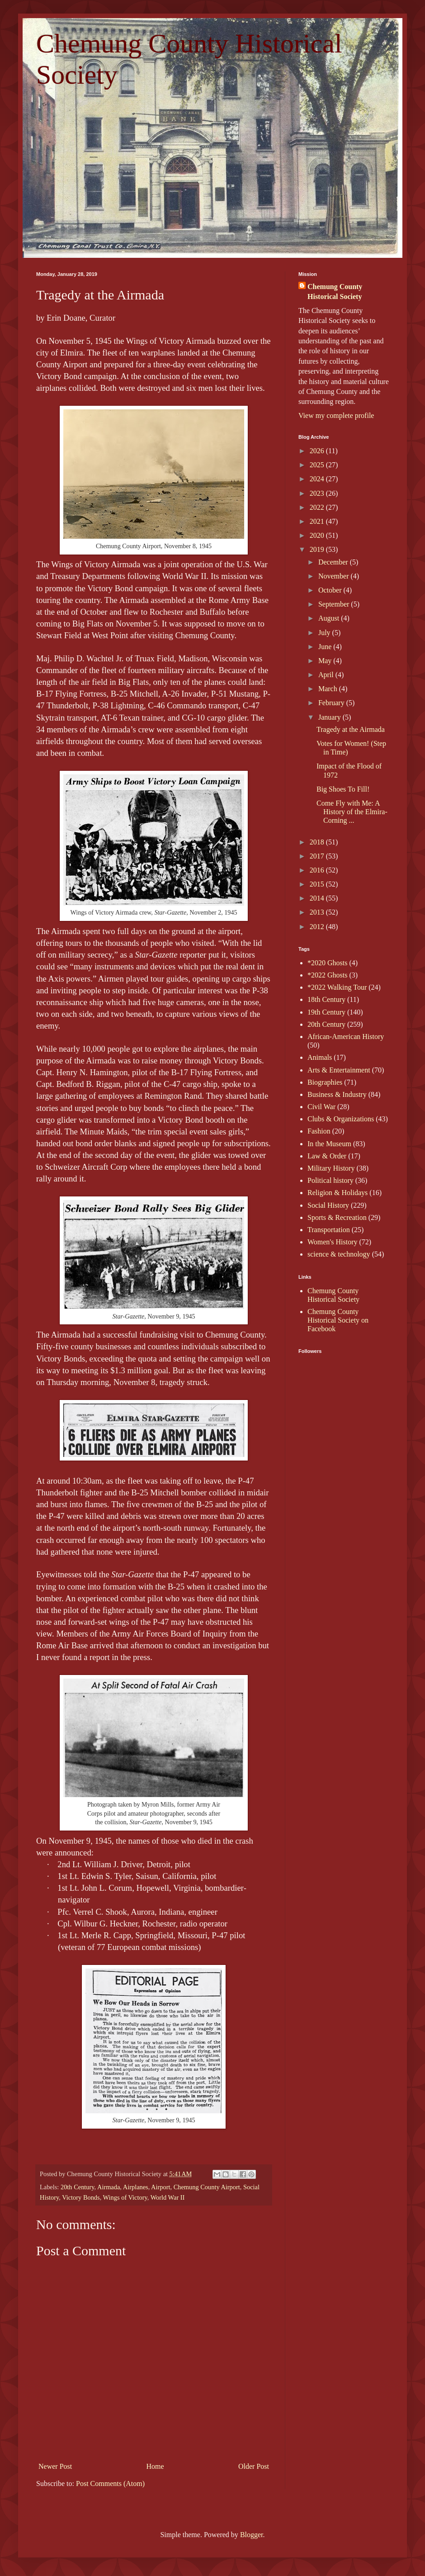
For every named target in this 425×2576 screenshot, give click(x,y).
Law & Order (326, 1156)
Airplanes (135, 2187)
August (329, 618)
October (331, 590)
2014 (318, 898)
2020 (318, 535)
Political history (330, 1180)
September (334, 604)
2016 (318, 870)
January (330, 717)
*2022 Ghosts (327, 975)
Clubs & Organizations (340, 1119)
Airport (160, 2187)
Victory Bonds (80, 2197)
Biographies (324, 1082)
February (332, 703)
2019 (318, 549)
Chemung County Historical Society (334, 291)
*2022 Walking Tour (337, 987)
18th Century (326, 999)
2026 (318, 451)
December (334, 562)
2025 (318, 465)
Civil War (321, 1106)
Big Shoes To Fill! (342, 789)
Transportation (328, 1229)
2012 (318, 926)
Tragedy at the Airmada (350, 729)
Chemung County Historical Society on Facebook (337, 1320)
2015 (318, 884)
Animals (319, 1057)
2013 (318, 912)
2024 (318, 479)
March (328, 689)
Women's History (332, 1242)
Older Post (253, 2466)
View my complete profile (336, 415)
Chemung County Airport (207, 2187)
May (325, 660)
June (325, 646)
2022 (318, 507)
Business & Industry (337, 1094)
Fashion (319, 1131)
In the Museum (329, 1144)
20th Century (77, 2187)
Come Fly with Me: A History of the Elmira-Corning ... (351, 811)
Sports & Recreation (337, 1217)
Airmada (108, 2187)
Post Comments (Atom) (110, 2483)
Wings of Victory (125, 2197)
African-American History (345, 1036)
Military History (330, 1168)
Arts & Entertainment (338, 1070)
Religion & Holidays (337, 1192)
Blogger (251, 2534)
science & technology (338, 1254)
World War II (168, 2197)
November (334, 576)
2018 (318, 842)
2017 (318, 856)
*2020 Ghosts (327, 963)
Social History (328, 1205)
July (325, 632)
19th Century (326, 1012)
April (326, 674)
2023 (318, 493)
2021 (318, 521)
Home (155, 2466)
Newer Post (55, 2466)
